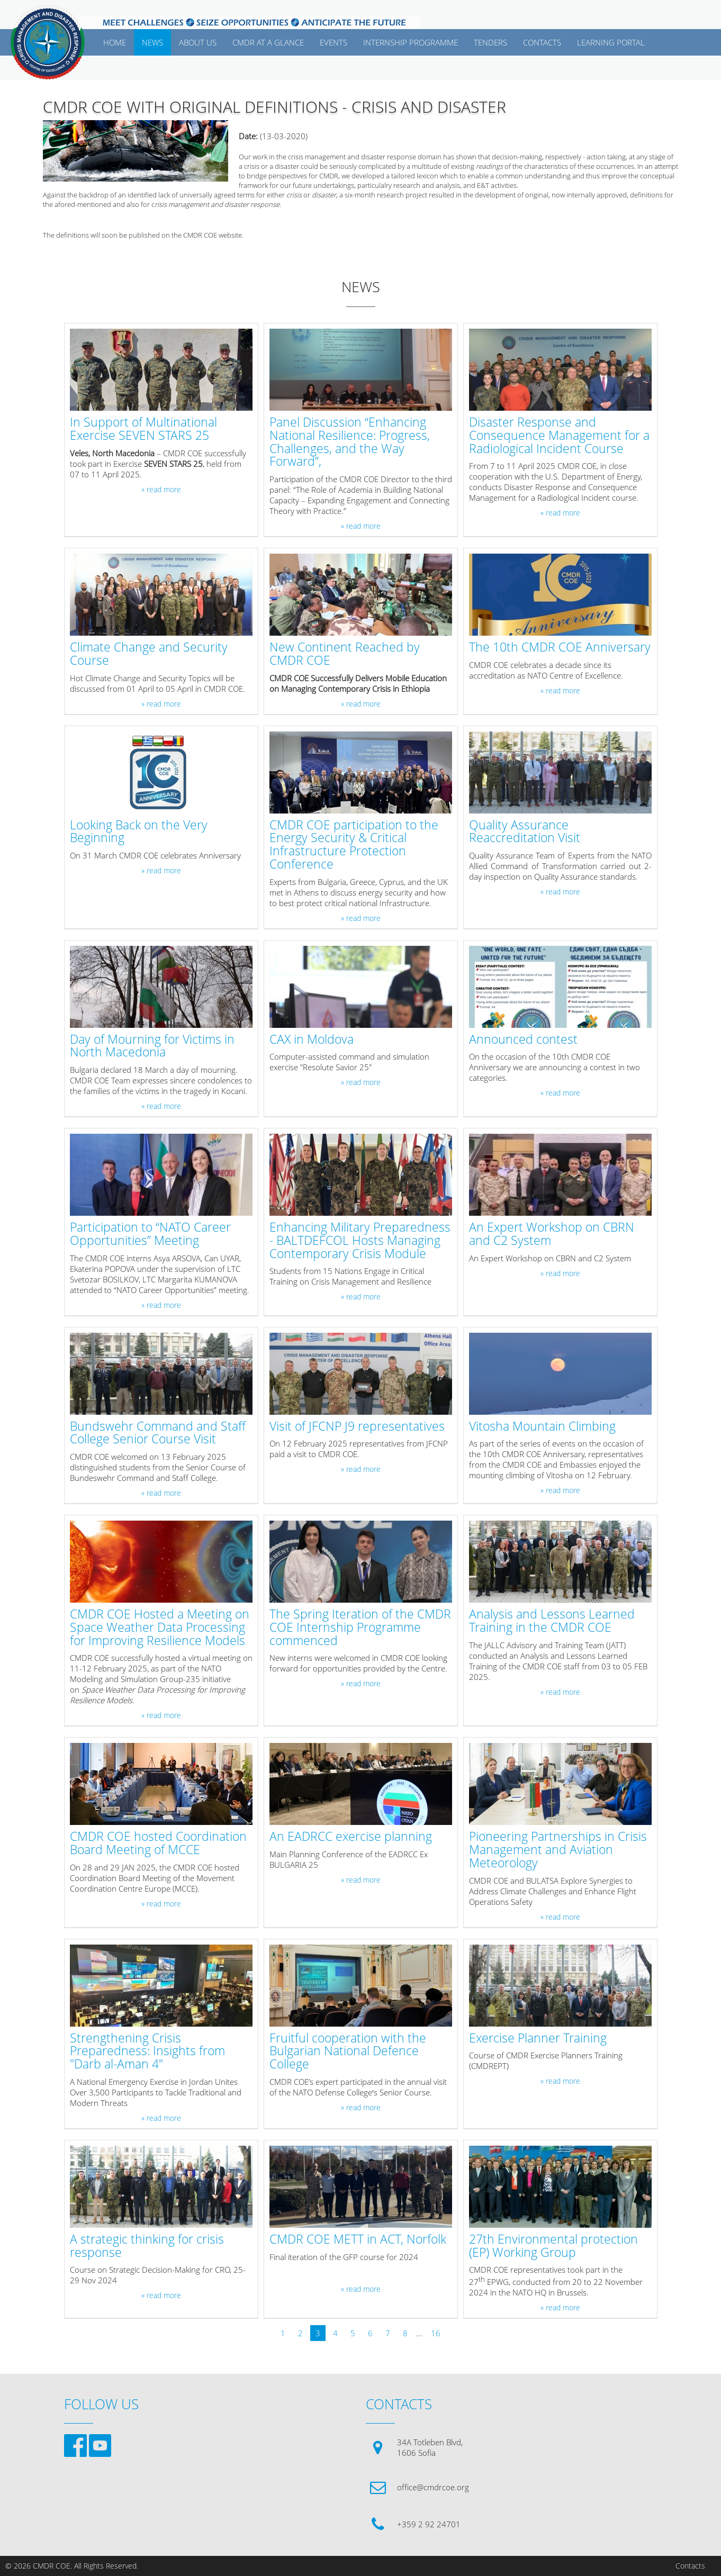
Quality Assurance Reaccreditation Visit (524, 832)
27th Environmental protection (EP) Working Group (553, 2246)
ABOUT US (198, 42)
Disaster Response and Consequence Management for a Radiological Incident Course (559, 435)
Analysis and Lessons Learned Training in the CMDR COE (552, 1621)
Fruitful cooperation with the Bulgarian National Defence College (347, 2051)
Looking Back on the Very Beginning (139, 832)
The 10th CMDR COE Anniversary (560, 647)
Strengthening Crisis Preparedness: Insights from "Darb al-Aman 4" (147, 2051)
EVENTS (333, 42)
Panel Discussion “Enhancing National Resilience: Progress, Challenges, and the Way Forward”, (349, 442)
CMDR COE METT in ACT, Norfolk (357, 2239)
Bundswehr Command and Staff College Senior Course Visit (158, 1433)
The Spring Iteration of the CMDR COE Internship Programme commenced (360, 1627)
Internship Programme (410, 42)
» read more (161, 489)
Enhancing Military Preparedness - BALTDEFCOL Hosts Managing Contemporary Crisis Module (359, 1240)
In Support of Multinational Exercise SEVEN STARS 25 (143, 429)
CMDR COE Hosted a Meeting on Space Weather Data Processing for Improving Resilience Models (159, 1627)
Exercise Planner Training (538, 2038)
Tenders (490, 42)
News (152, 42)
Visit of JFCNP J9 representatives (357, 1426)
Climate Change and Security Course (149, 654)
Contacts (690, 2566)
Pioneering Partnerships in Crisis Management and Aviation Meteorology (558, 1849)
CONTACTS (542, 42)
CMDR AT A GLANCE (268, 42)
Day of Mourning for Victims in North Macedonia (152, 1046)
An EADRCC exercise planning (350, 1836)
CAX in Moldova (311, 1039)
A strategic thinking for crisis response (147, 2246)
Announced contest (523, 1039)
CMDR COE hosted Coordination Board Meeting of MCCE (158, 1843)
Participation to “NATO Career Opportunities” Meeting (150, 1234)
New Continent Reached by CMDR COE (344, 654)
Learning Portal (611, 42)
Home (114, 42)
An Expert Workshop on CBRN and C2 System (551, 1234)
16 (435, 2333)
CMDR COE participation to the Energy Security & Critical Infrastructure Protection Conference (353, 845)
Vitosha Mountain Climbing (542, 1426)
